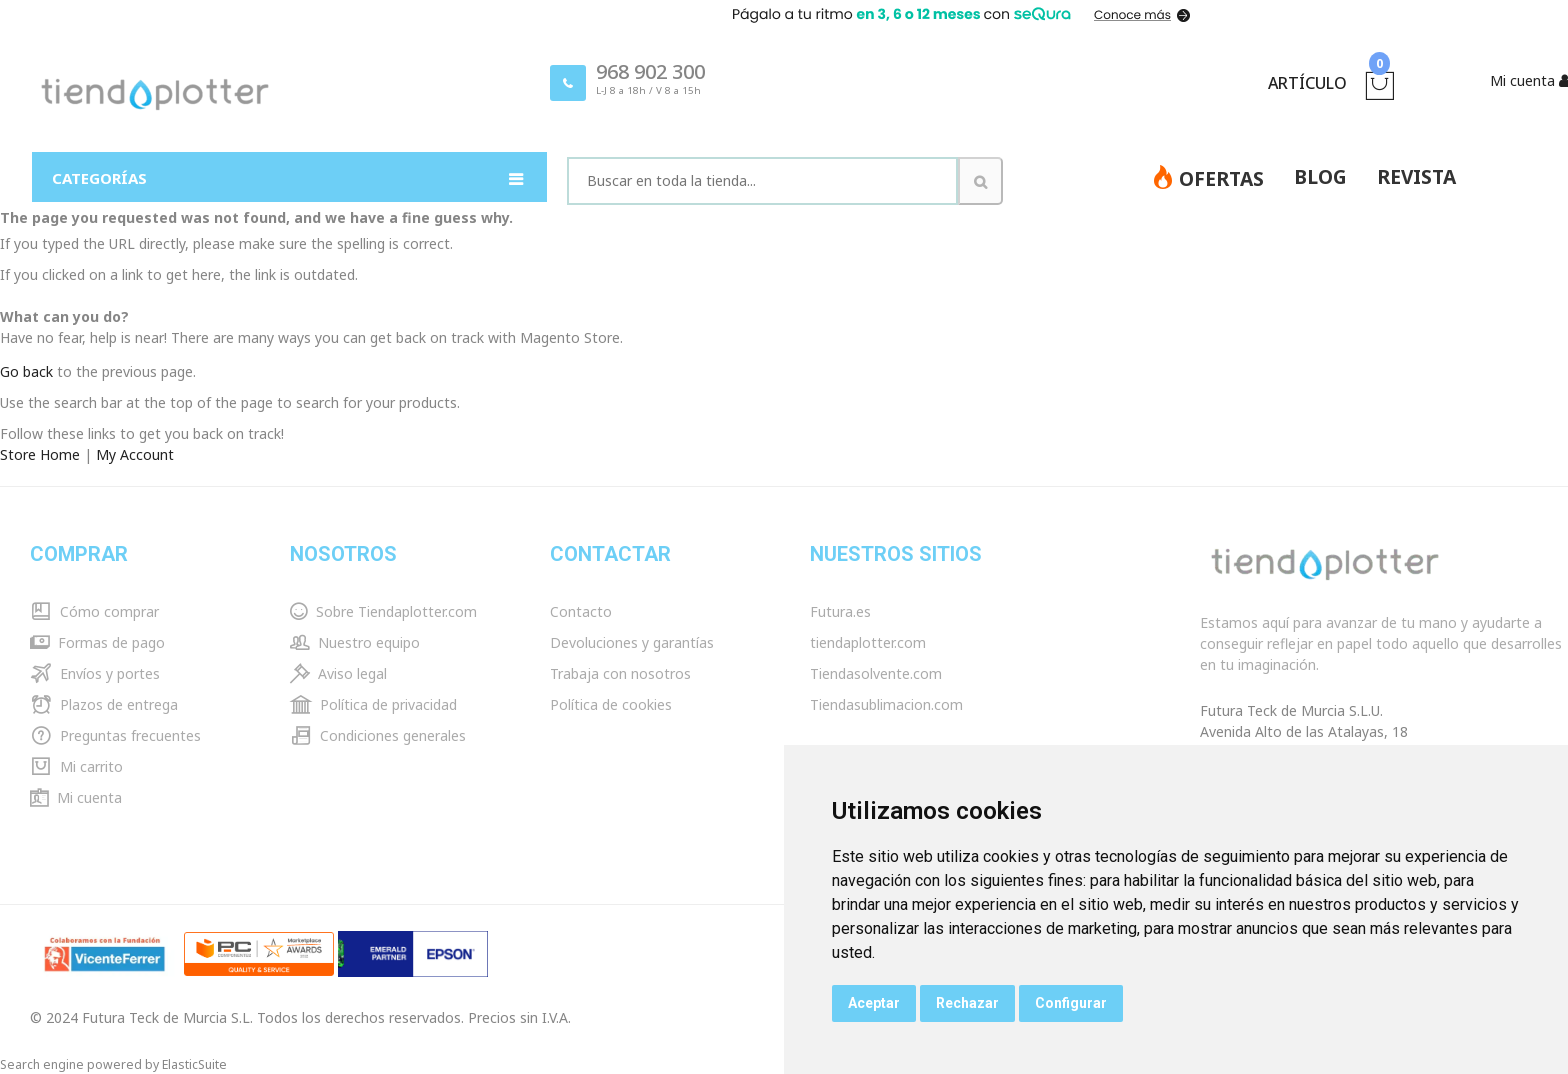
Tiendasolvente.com (876, 673)
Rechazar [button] (967, 1003)
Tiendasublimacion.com (886, 704)
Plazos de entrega (104, 704)
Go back (26, 371)
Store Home (40, 454)
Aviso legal (338, 673)
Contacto (581, 611)
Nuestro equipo (355, 642)
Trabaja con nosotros (620, 673)
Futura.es (840, 611)
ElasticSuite (194, 1064)
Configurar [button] (1071, 1003)
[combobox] (762, 181)
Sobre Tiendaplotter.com (383, 611)
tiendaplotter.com (868, 642)
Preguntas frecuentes (115, 735)
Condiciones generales (378, 735)
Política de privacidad (373, 704)
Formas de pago (97, 642)
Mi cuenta (76, 797)
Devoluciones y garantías (632, 642)
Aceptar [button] (874, 1003)
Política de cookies (611, 704)
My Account (135, 454)
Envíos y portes (95, 673)
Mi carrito (76, 766)
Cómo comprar (94, 611)
